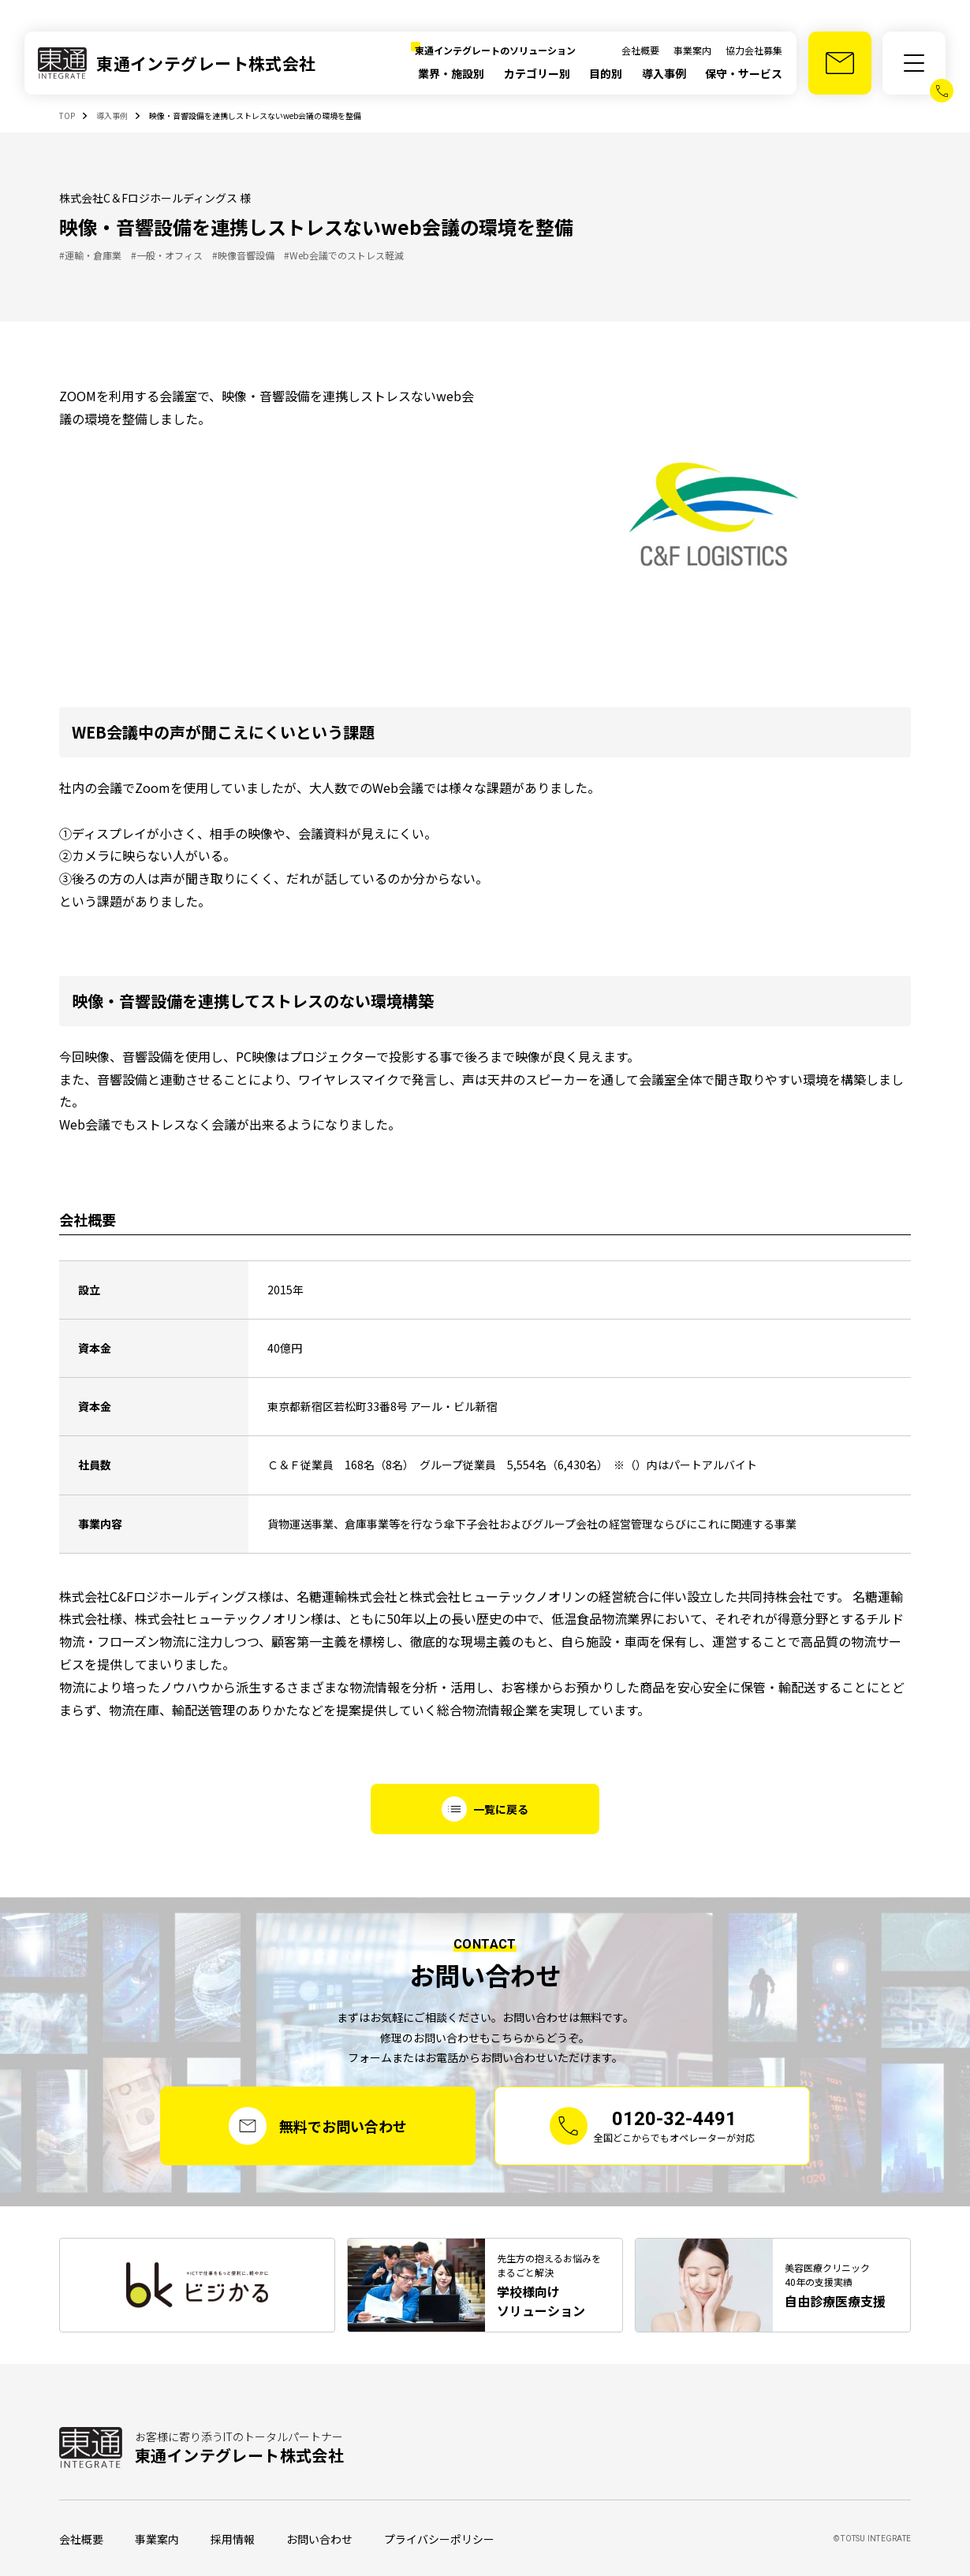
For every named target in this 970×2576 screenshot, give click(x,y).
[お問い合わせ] (839, 63)
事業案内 (692, 50)
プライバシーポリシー (439, 2539)
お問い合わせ (319, 2539)
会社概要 (640, 50)
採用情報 (233, 2539)
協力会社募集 (754, 50)
